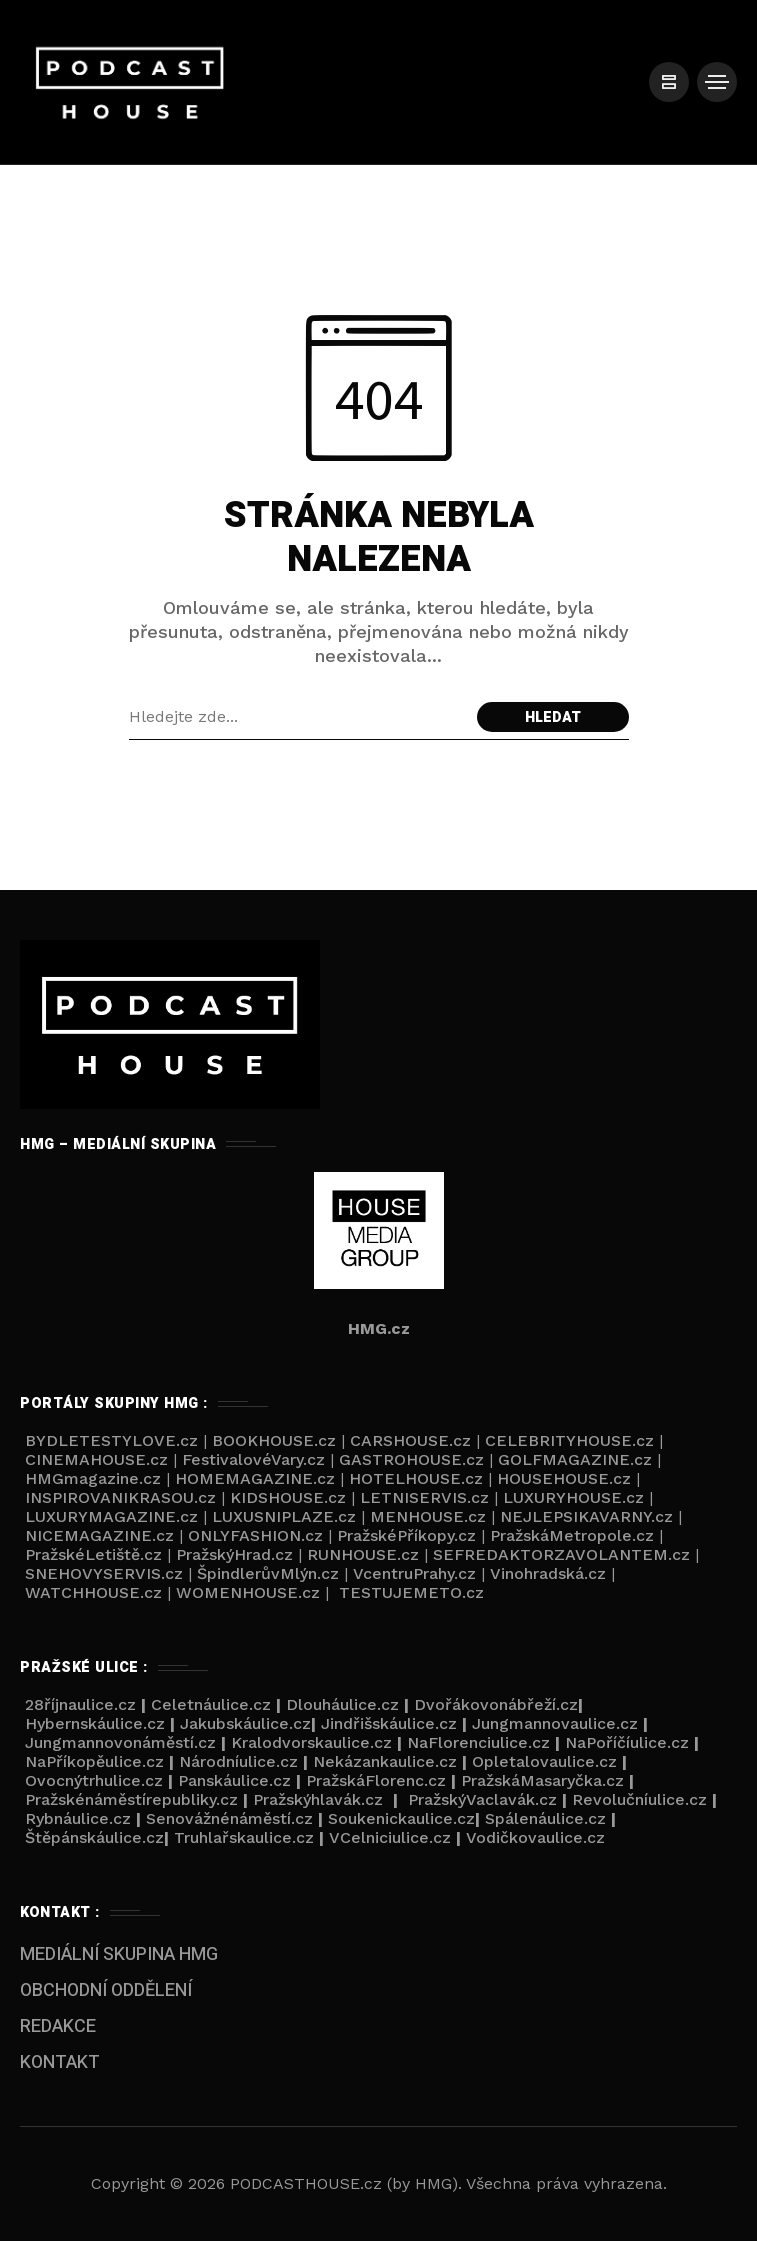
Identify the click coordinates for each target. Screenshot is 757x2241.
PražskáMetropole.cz (572, 1535)
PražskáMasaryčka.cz (542, 1780)
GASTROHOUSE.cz (411, 1459)
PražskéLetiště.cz (93, 1554)
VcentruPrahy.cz (414, 1573)
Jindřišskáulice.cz (389, 1723)
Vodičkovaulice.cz (535, 1837)
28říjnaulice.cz (78, 1704)
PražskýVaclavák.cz (482, 1799)
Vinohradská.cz (548, 1573)
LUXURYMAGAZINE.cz (111, 1516)
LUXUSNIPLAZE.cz (284, 1516)
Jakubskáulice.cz (245, 1723)
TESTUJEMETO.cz (411, 1592)
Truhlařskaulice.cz (244, 1837)
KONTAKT (60, 2062)
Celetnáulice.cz (211, 1704)
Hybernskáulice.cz (95, 1723)
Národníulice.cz (238, 1761)
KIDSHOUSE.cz (288, 1497)
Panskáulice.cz (234, 1780)
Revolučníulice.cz (639, 1799)
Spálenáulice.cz (545, 1818)
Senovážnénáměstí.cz (229, 1818)
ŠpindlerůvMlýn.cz (268, 1573)
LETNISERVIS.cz (424, 1497)
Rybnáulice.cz (78, 1818)
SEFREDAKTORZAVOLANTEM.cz (561, 1554)
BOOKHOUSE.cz (274, 1440)
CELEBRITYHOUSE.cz (569, 1440)
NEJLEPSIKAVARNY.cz (586, 1516)
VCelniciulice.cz (390, 1837)
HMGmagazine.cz (93, 1478)
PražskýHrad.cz (234, 1554)
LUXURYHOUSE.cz (573, 1497)
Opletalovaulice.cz (544, 1761)
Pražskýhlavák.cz (318, 1799)
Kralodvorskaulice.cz (311, 1742)
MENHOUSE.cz (428, 1516)
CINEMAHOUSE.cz (96, 1459)
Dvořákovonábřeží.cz (496, 1704)
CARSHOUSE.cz (410, 1440)
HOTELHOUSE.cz (416, 1478)
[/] (667, 82)
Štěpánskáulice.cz (94, 1837)
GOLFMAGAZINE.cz (575, 1459)
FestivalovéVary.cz (253, 1459)
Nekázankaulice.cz (385, 1761)
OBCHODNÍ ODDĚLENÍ (106, 1990)
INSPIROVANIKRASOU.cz (120, 1497)
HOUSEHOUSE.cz (564, 1478)
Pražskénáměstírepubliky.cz (131, 1799)
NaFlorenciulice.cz (478, 1742)
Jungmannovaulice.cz (555, 1723)
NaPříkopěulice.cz (94, 1761)
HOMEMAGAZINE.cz (255, 1478)
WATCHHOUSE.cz (93, 1592)
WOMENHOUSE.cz (248, 1592)
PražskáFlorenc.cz (376, 1780)
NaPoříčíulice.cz (627, 1742)
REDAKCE (58, 2026)
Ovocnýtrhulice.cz (94, 1780)
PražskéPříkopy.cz (406, 1535)
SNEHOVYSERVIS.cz (104, 1573)
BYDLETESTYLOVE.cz (109, 1440)
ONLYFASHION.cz (255, 1535)
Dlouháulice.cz (342, 1704)
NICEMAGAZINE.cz (99, 1535)
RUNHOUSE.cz (363, 1554)
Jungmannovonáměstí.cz (120, 1742)
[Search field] (298, 717)
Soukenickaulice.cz (401, 1818)
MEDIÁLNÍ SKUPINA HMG (119, 1954)
